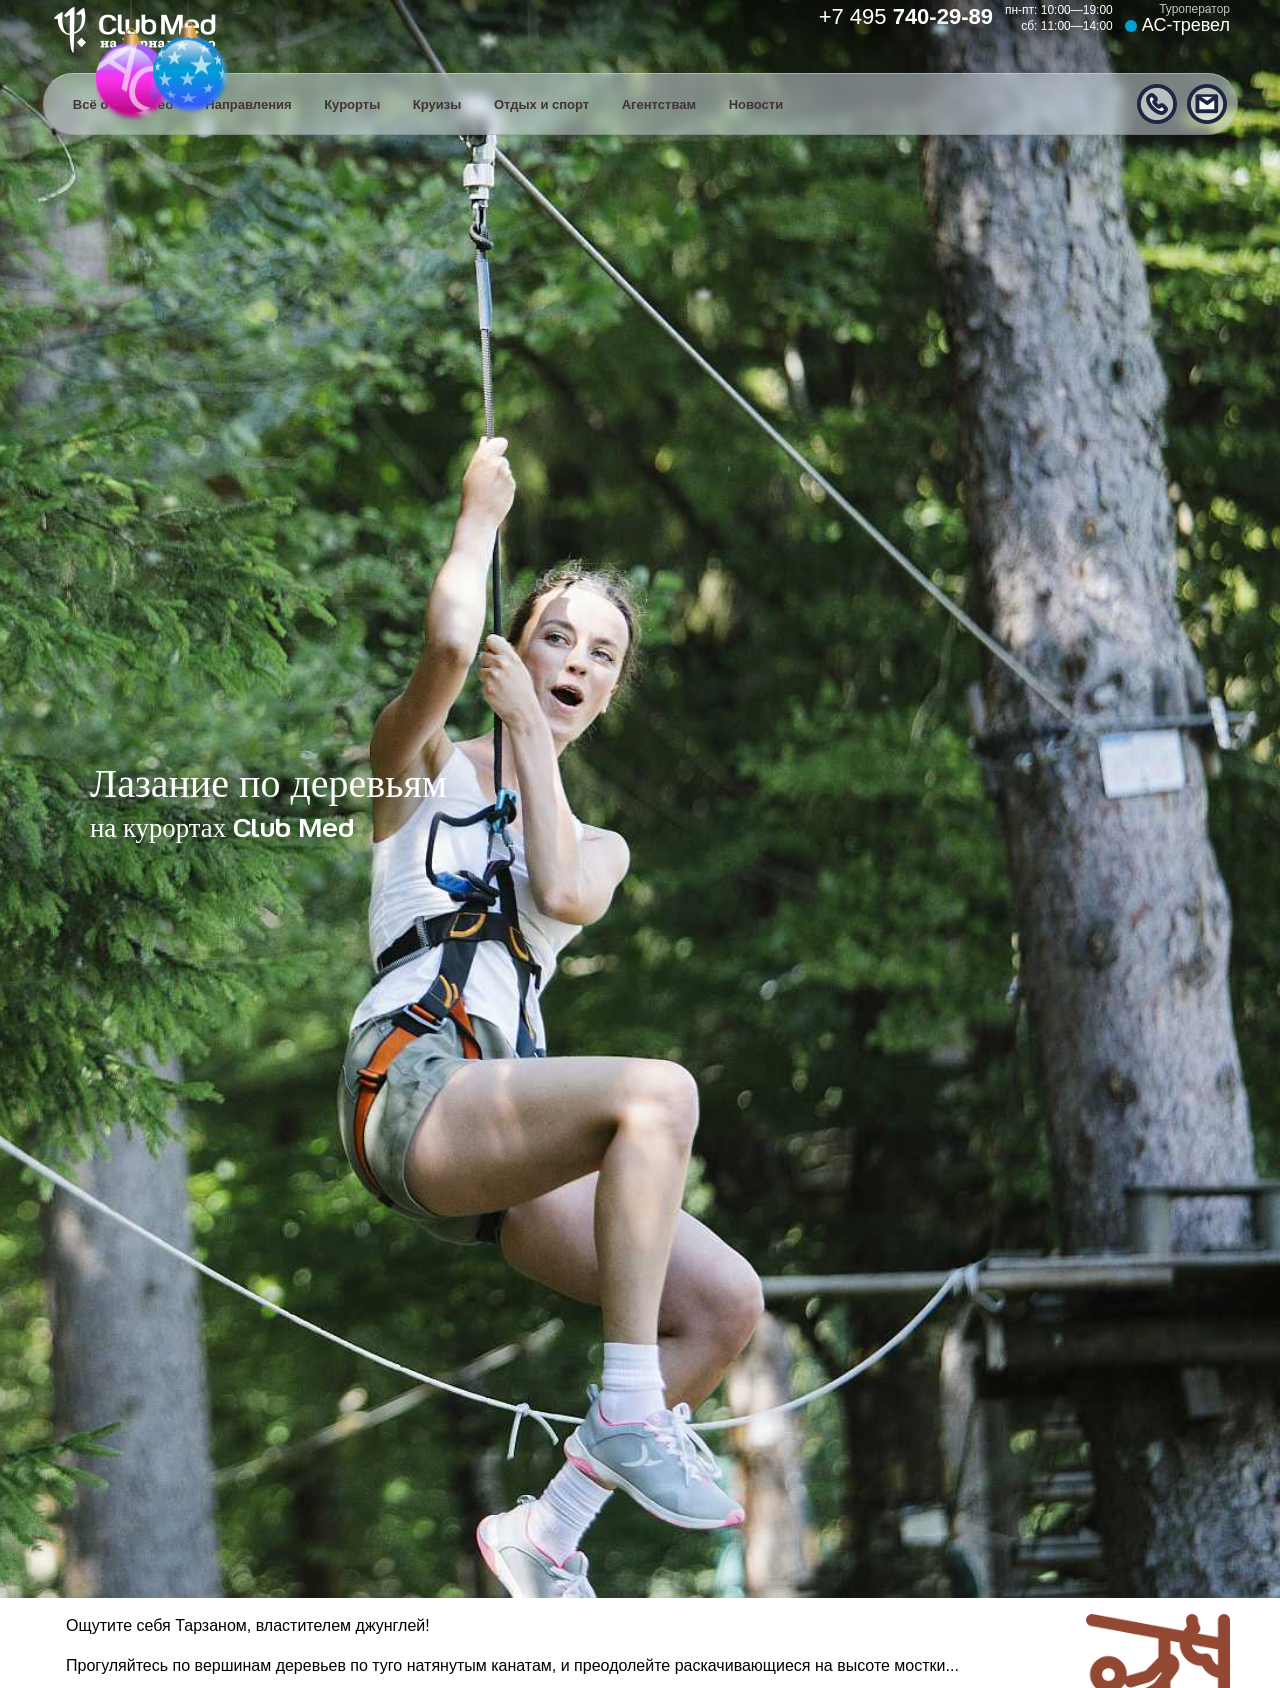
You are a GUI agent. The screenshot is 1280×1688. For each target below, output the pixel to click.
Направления (248, 104)
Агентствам (659, 104)
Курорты (352, 104)
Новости (756, 104)
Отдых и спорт (541, 104)
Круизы (437, 104)
